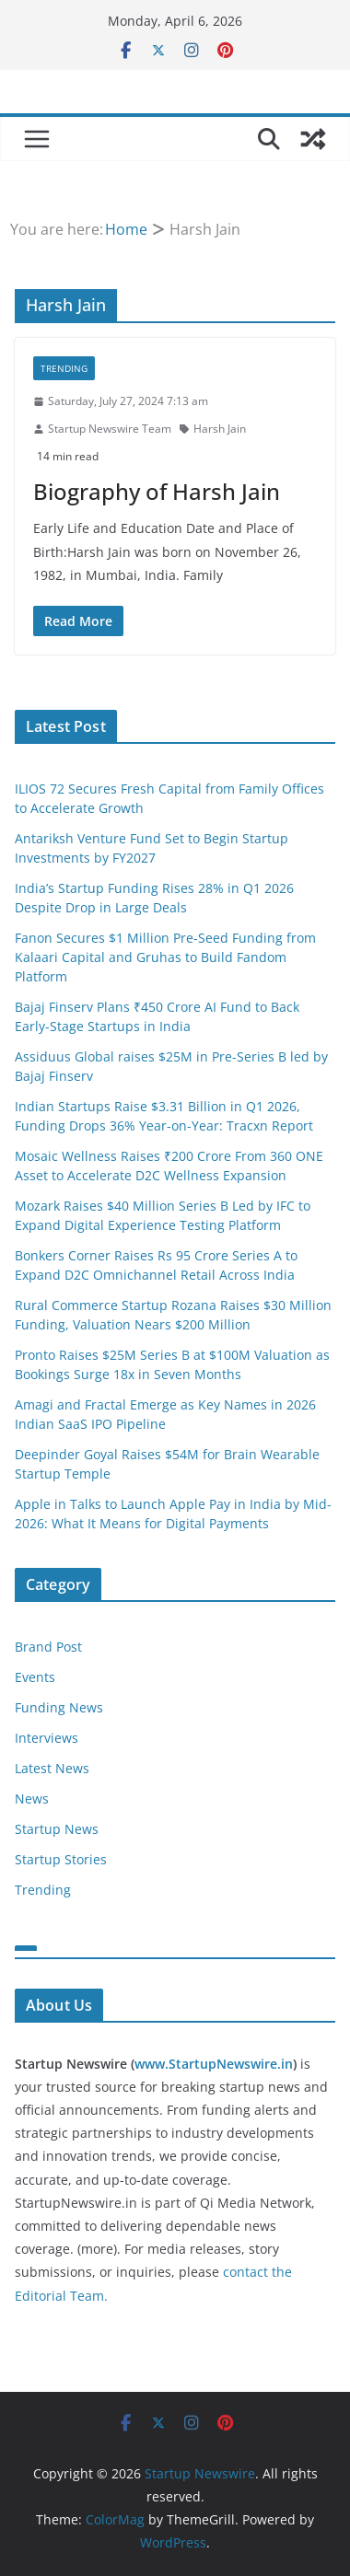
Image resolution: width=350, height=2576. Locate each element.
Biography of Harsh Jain (156, 491)
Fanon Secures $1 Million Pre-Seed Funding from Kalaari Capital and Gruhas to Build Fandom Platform (165, 957)
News (32, 1798)
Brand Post (48, 1646)
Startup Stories (61, 1859)
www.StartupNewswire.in (213, 2063)
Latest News (52, 1768)
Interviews (46, 1737)
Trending (64, 368)
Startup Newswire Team (109, 428)
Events (35, 1677)
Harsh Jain (219, 428)
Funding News (59, 1707)
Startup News (57, 1829)
